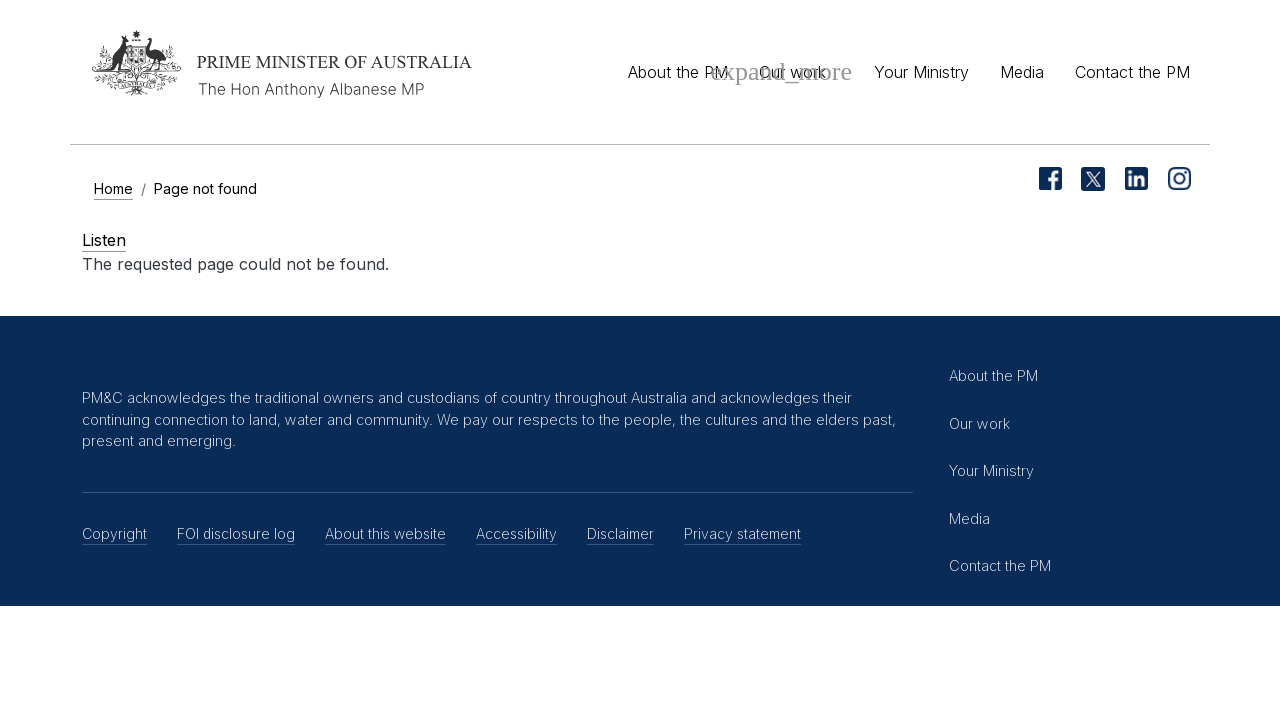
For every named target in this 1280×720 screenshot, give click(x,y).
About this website (385, 533)
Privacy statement (742, 533)
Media (1022, 72)
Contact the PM (1132, 72)
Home (113, 188)
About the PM (678, 72)
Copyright (114, 533)
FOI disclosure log (236, 533)
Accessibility (516, 533)
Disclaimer (620, 533)
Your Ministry (921, 72)
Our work (792, 72)
